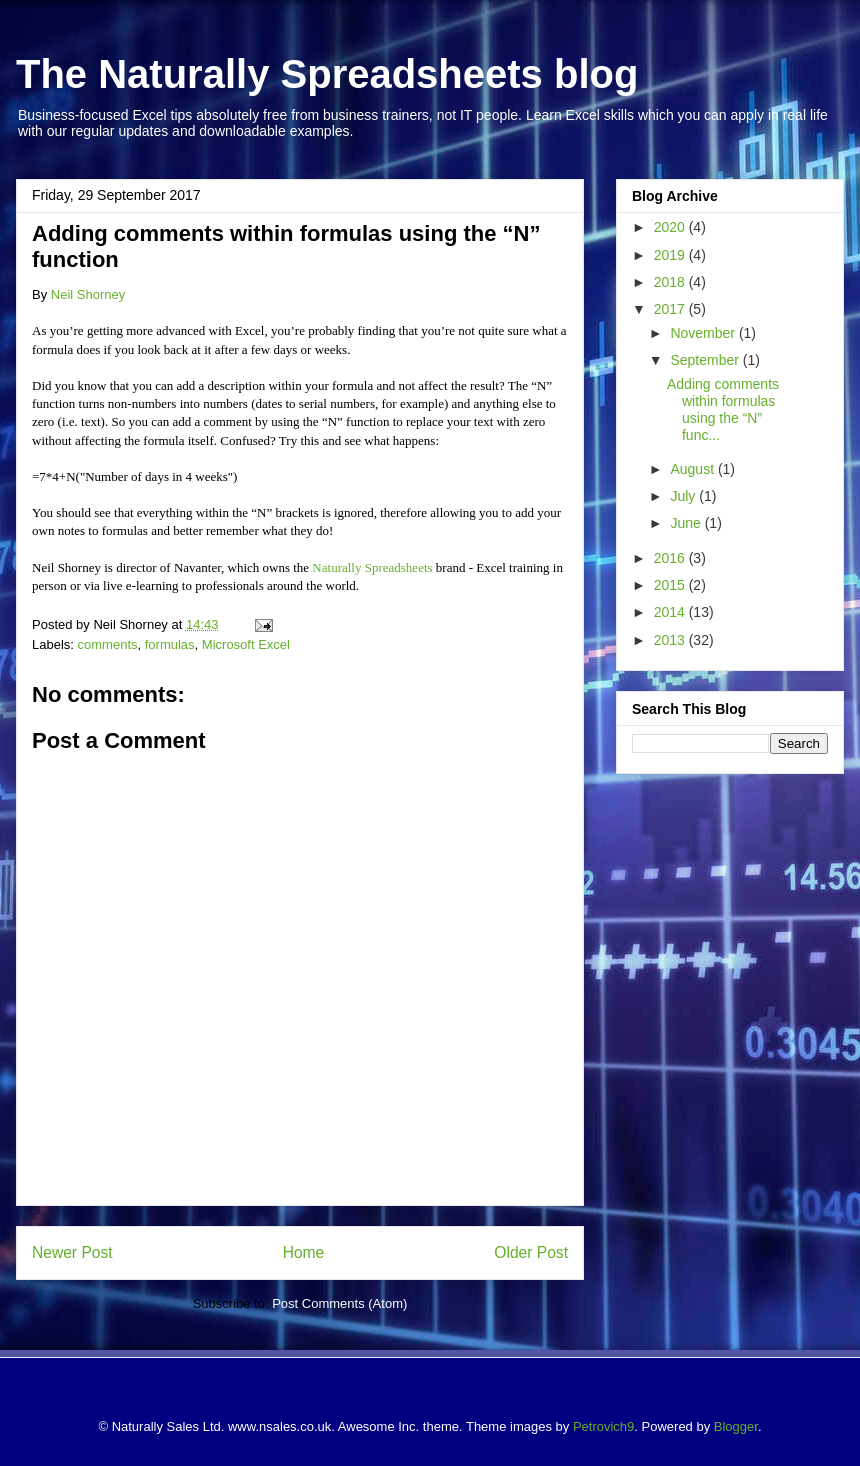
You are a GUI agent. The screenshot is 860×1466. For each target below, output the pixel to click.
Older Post (531, 1252)
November (704, 333)
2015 (671, 585)
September (706, 360)
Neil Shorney (88, 294)
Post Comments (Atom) (339, 1303)
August (693, 469)
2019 (671, 255)
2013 (671, 640)
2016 (671, 558)
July (684, 496)
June (687, 523)
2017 (671, 309)
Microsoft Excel (246, 644)
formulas (170, 644)
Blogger (736, 1426)
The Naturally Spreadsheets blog (327, 74)
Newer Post (72, 1252)
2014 (671, 612)
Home (304, 1252)
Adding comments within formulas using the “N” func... (723, 409)
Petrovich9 (603, 1426)
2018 (671, 282)
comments (108, 644)
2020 (671, 227)
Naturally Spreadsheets (372, 567)
